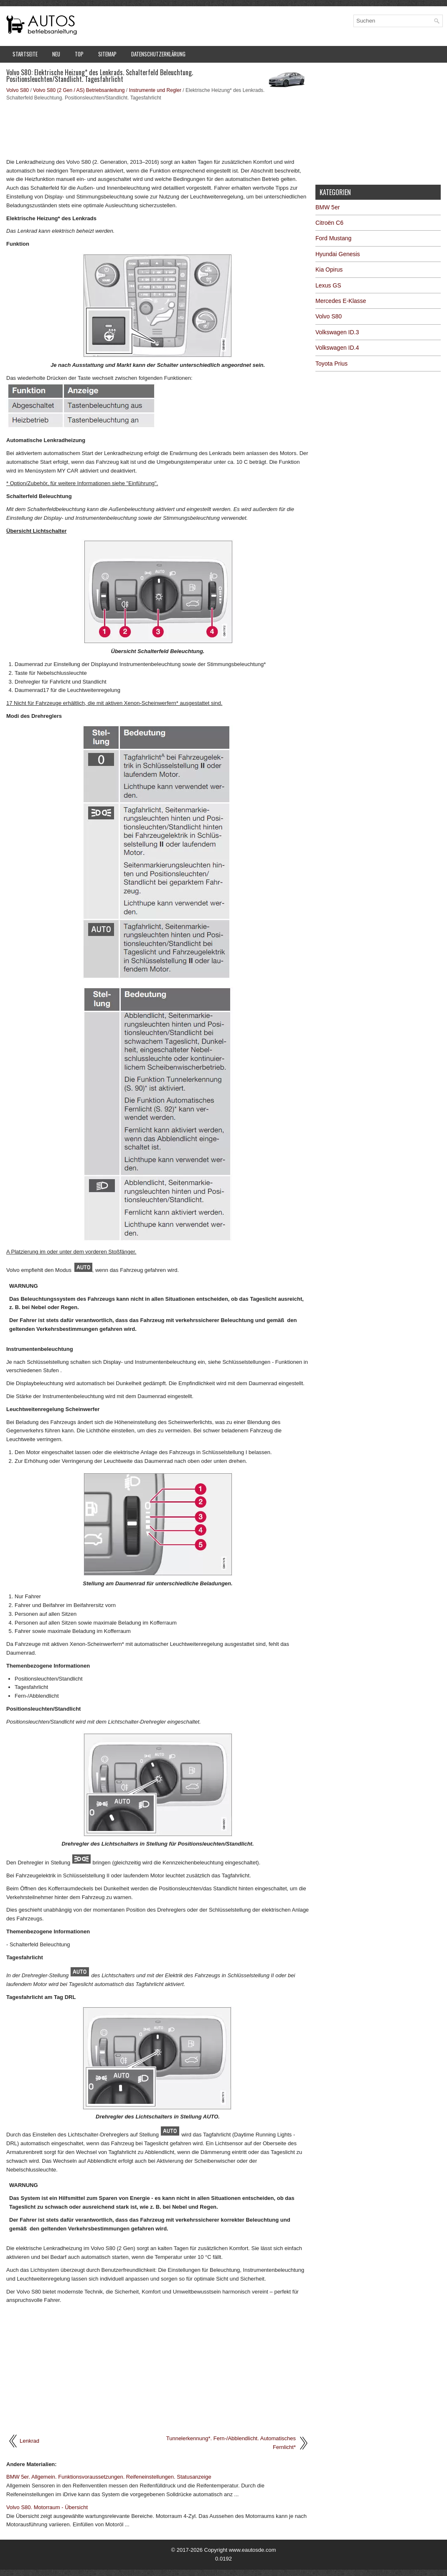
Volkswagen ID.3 (337, 332)
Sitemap (107, 54)
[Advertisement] (157, 129)
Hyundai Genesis (337, 254)
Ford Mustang (333, 238)
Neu (56, 54)
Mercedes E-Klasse (340, 301)
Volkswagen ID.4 (337, 347)
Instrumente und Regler (155, 90)
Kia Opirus (329, 269)
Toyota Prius (331, 363)
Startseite (25, 54)
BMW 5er (327, 207)
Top (79, 54)
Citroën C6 (329, 222)
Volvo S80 (17, 90)
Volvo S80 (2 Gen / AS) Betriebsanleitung (78, 90)
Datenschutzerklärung (158, 54)
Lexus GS (328, 285)
